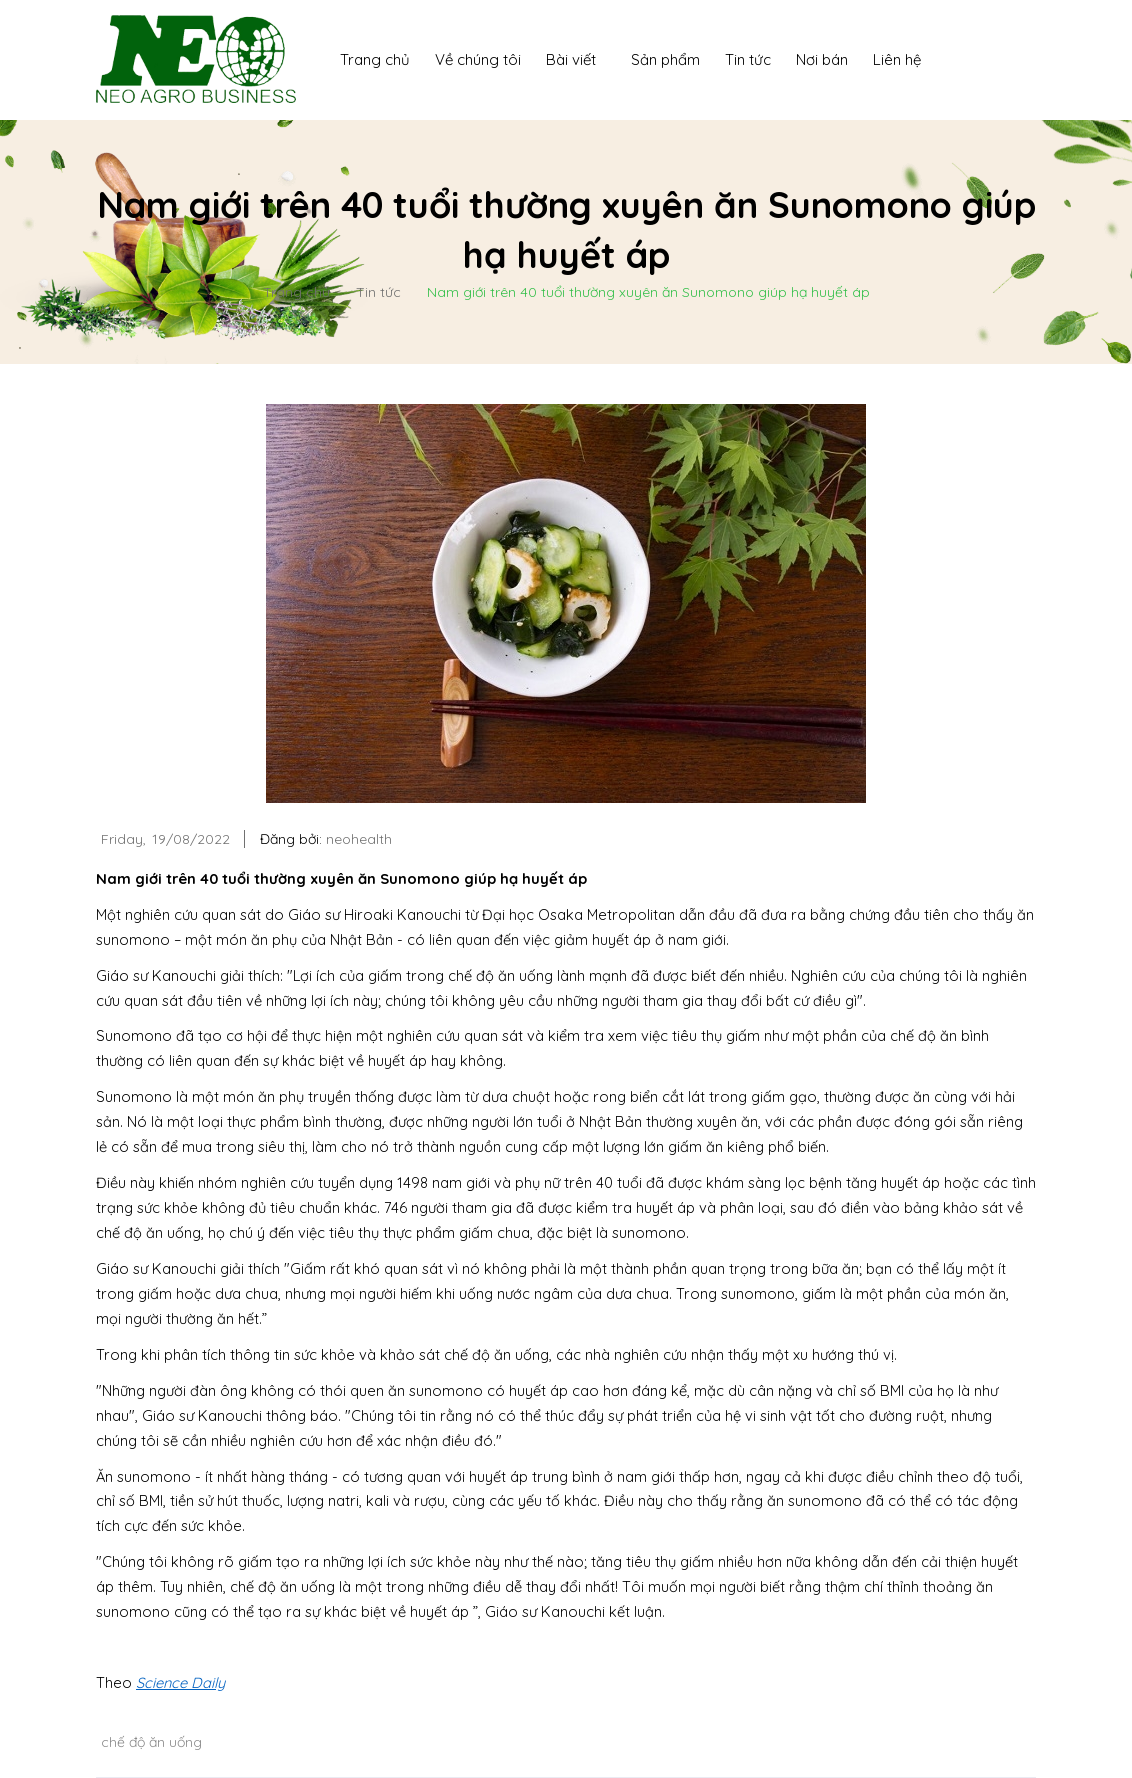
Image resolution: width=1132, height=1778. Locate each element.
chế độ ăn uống (151, 1742)
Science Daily (180, 1682)
